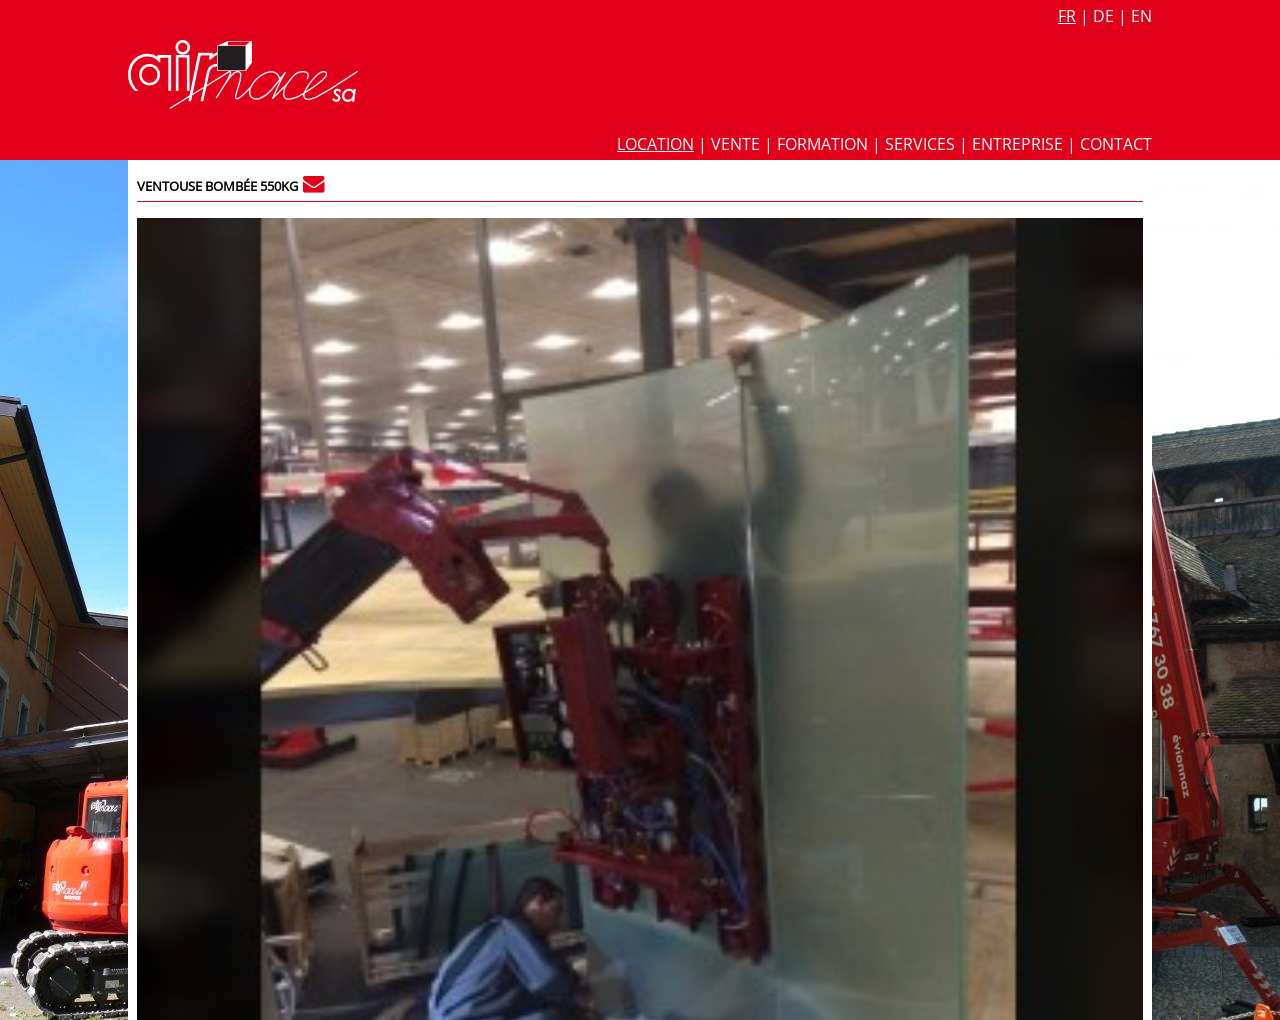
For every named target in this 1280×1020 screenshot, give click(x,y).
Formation (822, 144)
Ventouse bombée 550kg (217, 186)
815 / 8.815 (1097, 232)
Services (920, 144)
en (1141, 16)
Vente (735, 144)
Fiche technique (881, 260)
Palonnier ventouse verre (908, 373)
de (1103, 16)
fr (1067, 16)
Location (655, 144)
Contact (1116, 144)
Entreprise (1017, 144)
